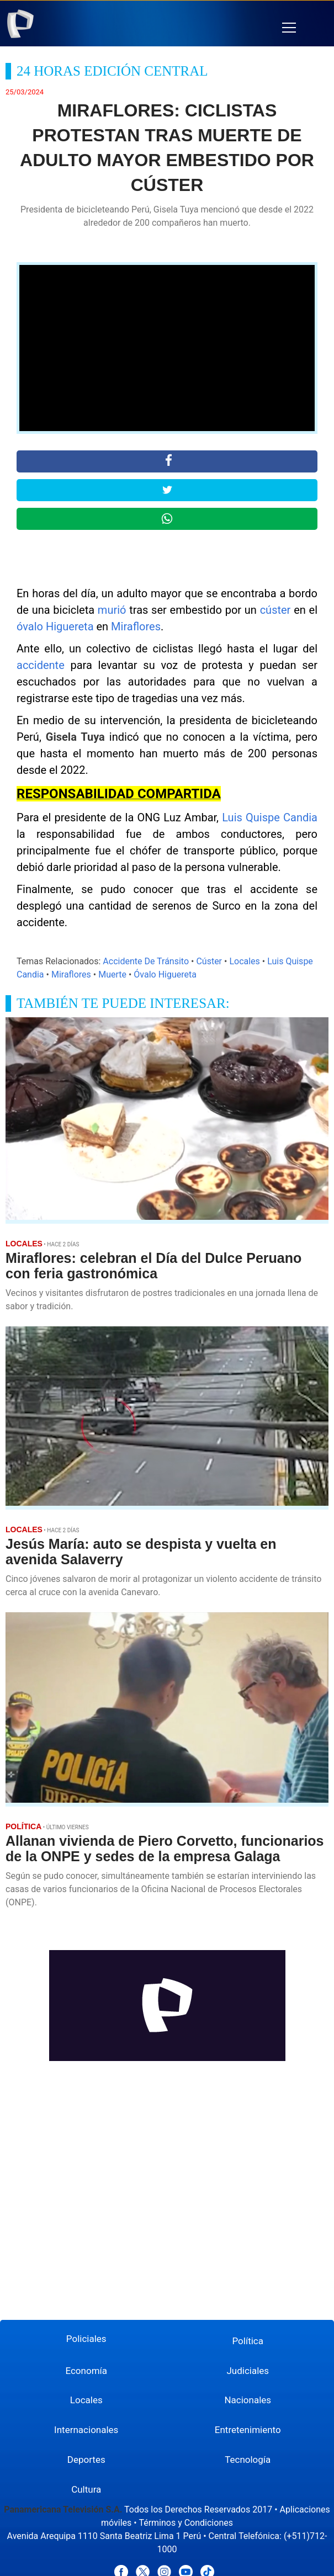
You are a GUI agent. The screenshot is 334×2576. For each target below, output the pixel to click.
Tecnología (248, 2459)
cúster (275, 610)
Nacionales (247, 2399)
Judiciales (247, 2370)
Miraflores (136, 626)
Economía (86, 2370)
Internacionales (86, 2429)
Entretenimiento (248, 2429)
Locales (244, 961)
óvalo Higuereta (55, 626)
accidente (41, 665)
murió (112, 610)
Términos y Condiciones (186, 2522)
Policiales (86, 2338)
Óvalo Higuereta (165, 974)
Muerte (112, 974)
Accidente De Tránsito (146, 961)
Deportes (86, 2459)
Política (248, 2340)
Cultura (86, 2489)
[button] (289, 28)
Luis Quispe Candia (269, 817)
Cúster (209, 961)
